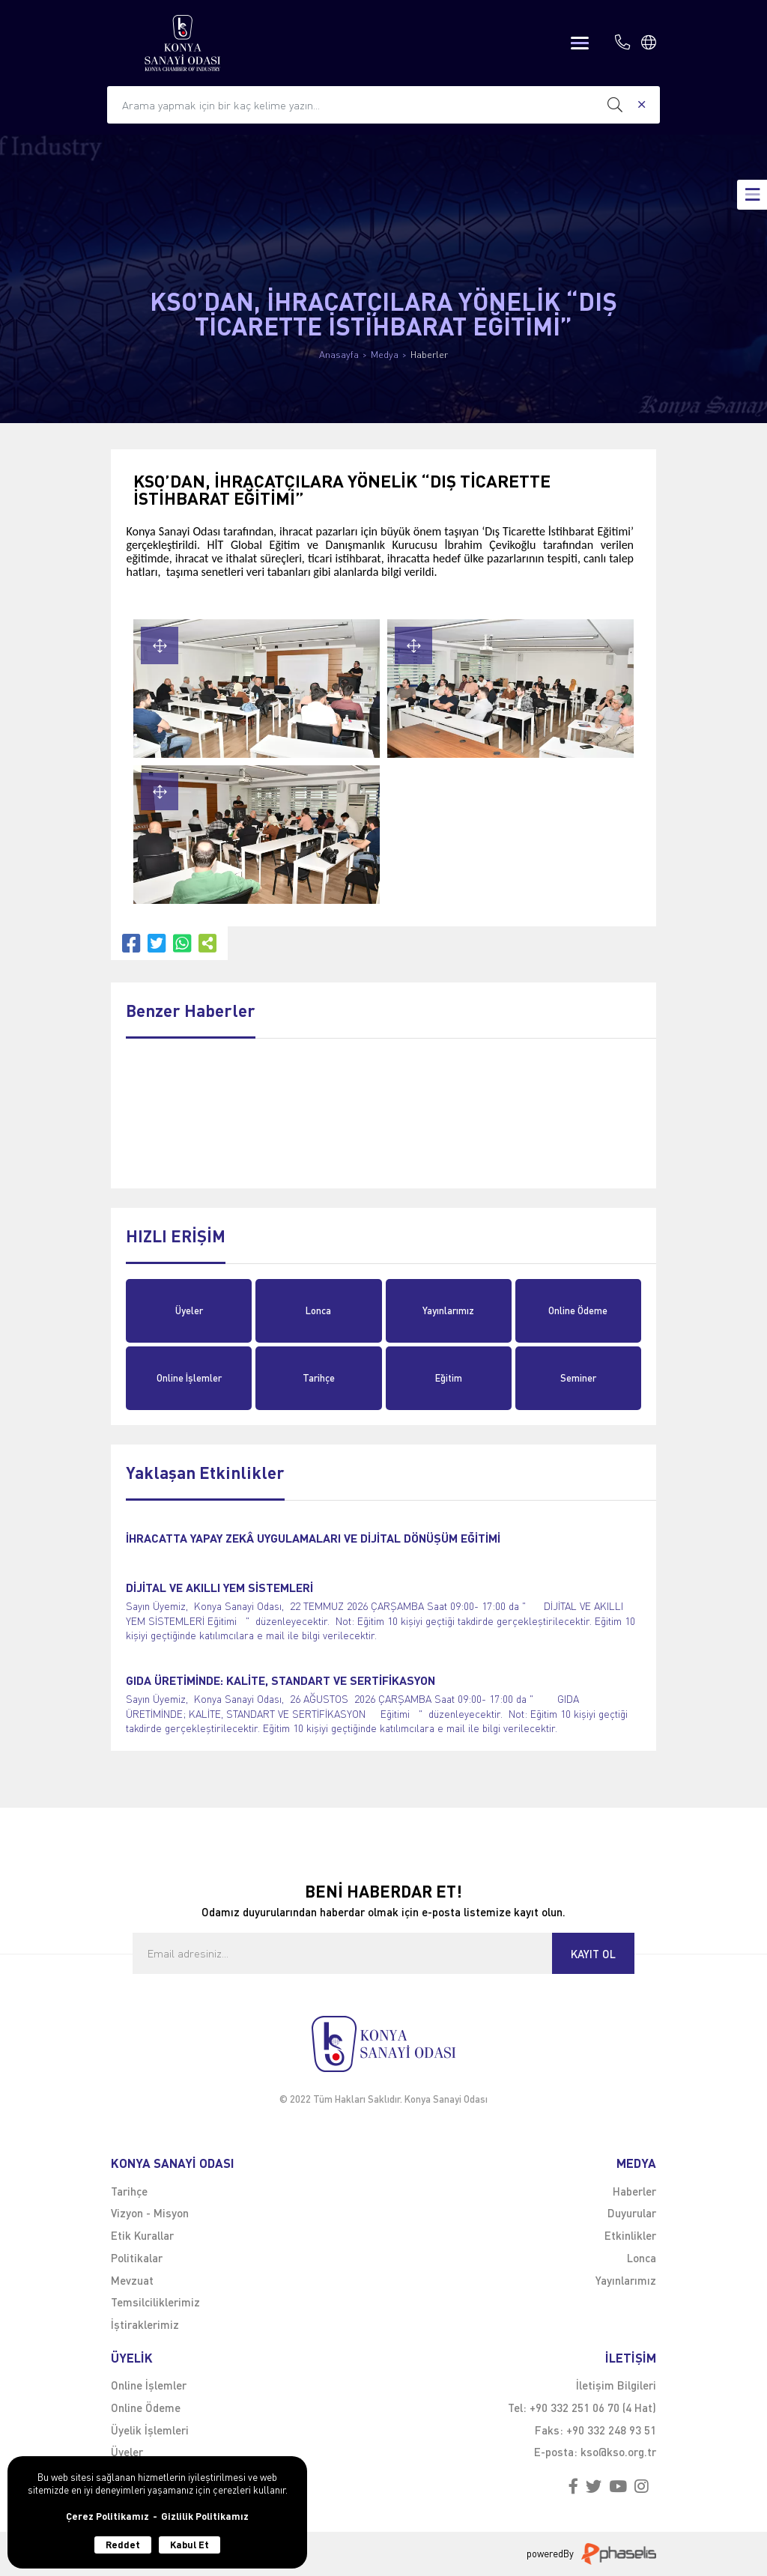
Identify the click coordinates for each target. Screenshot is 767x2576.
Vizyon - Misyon (150, 2213)
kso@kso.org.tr (618, 2451)
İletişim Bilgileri (616, 2385)
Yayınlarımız (448, 1310)
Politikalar (137, 2257)
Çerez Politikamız (107, 2516)
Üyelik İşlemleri (150, 2430)
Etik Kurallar (142, 2235)
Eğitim (448, 1378)
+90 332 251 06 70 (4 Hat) (593, 2407)
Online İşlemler (189, 1378)
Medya (384, 354)
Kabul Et (189, 2545)
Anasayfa (339, 354)
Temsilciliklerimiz (155, 2302)
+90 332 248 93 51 (611, 2430)
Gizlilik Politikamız (205, 2516)
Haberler (429, 354)
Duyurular (631, 2213)
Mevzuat (132, 2280)
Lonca (318, 1310)
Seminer (578, 1378)
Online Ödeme (577, 1310)
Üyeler (189, 1310)
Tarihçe (319, 1378)
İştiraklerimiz (145, 2324)
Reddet (123, 2545)
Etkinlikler (630, 2235)
